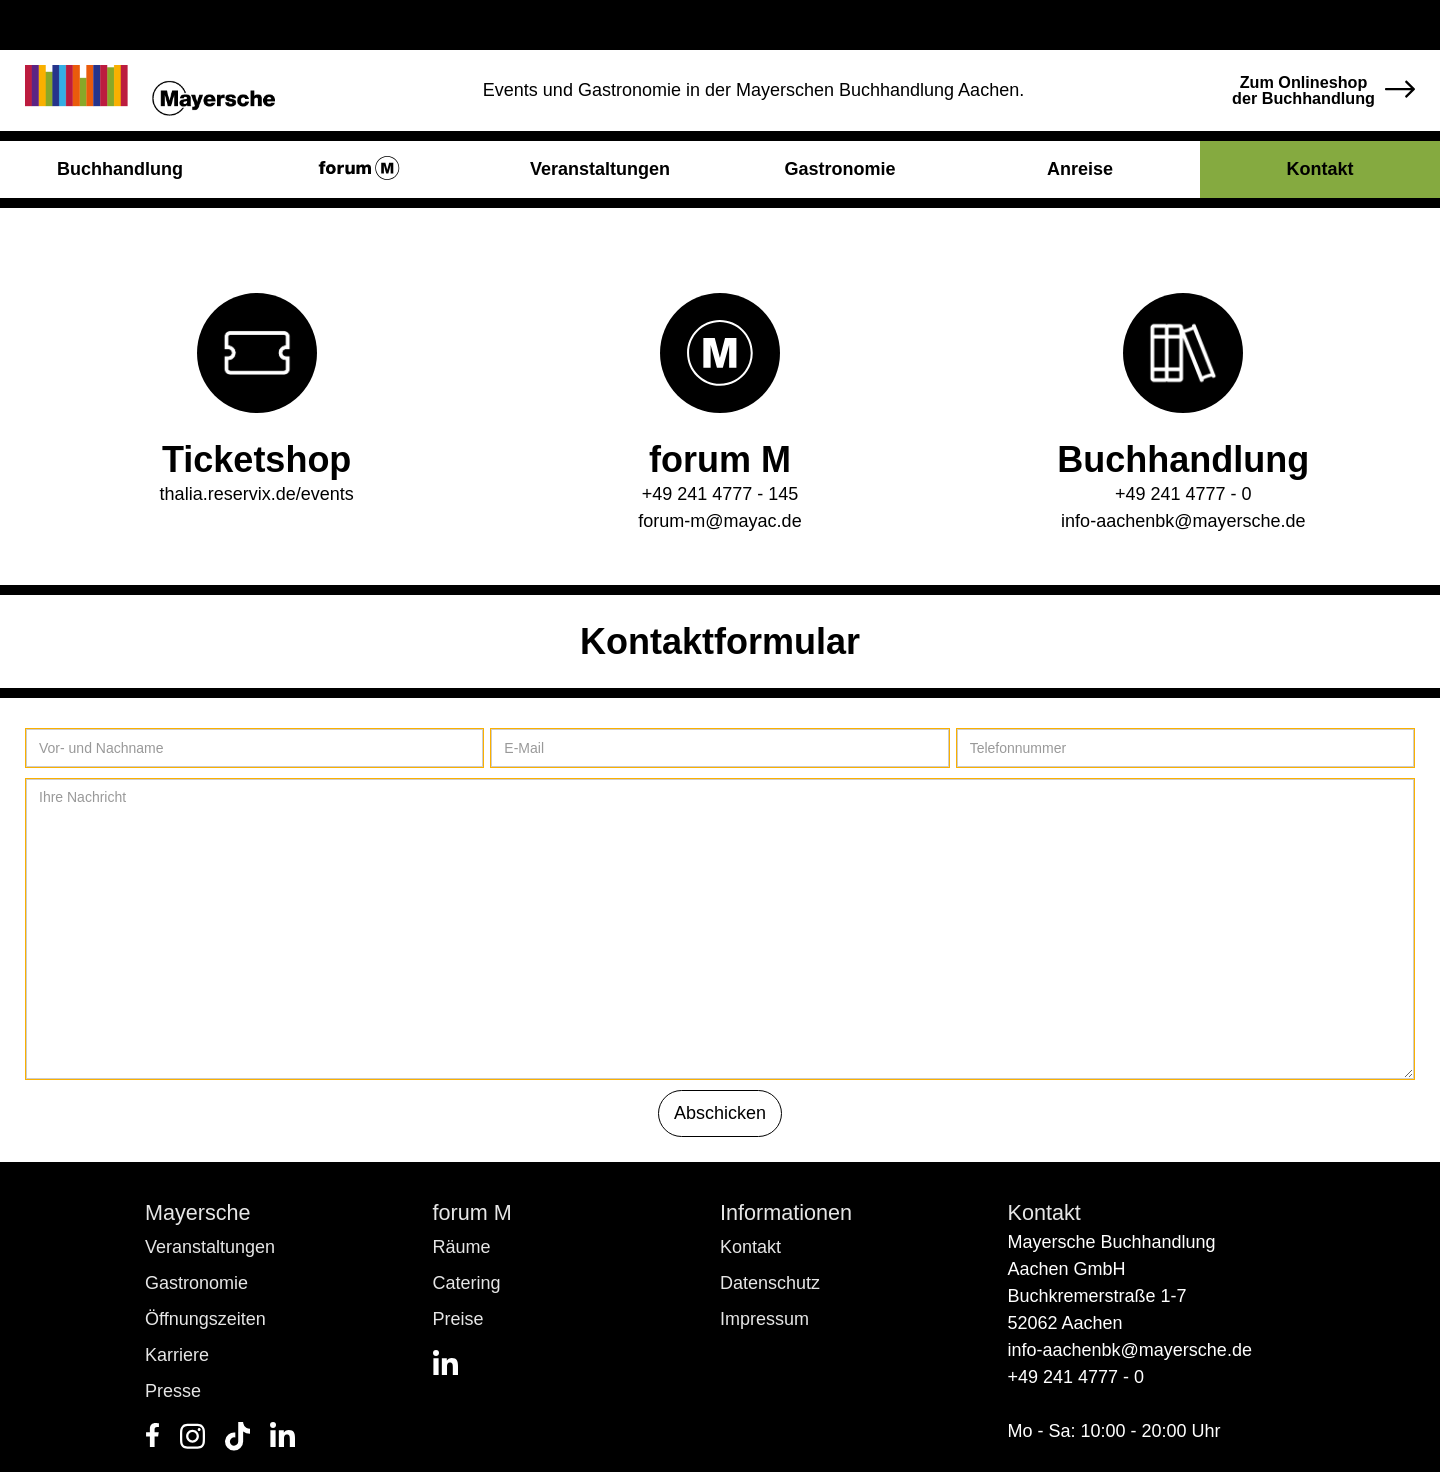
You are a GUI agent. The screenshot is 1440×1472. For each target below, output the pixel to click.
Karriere (177, 1355)
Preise (458, 1319)
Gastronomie (196, 1283)
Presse (173, 1391)
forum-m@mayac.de (719, 521)
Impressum (764, 1319)
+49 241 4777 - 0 (1183, 494)
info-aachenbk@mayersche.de (1183, 521)
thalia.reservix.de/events (257, 494)
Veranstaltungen (210, 1247)
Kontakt (750, 1247)
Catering (467, 1283)
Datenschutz (770, 1283)
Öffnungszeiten (205, 1319)
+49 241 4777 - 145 (720, 494)
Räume (462, 1247)
